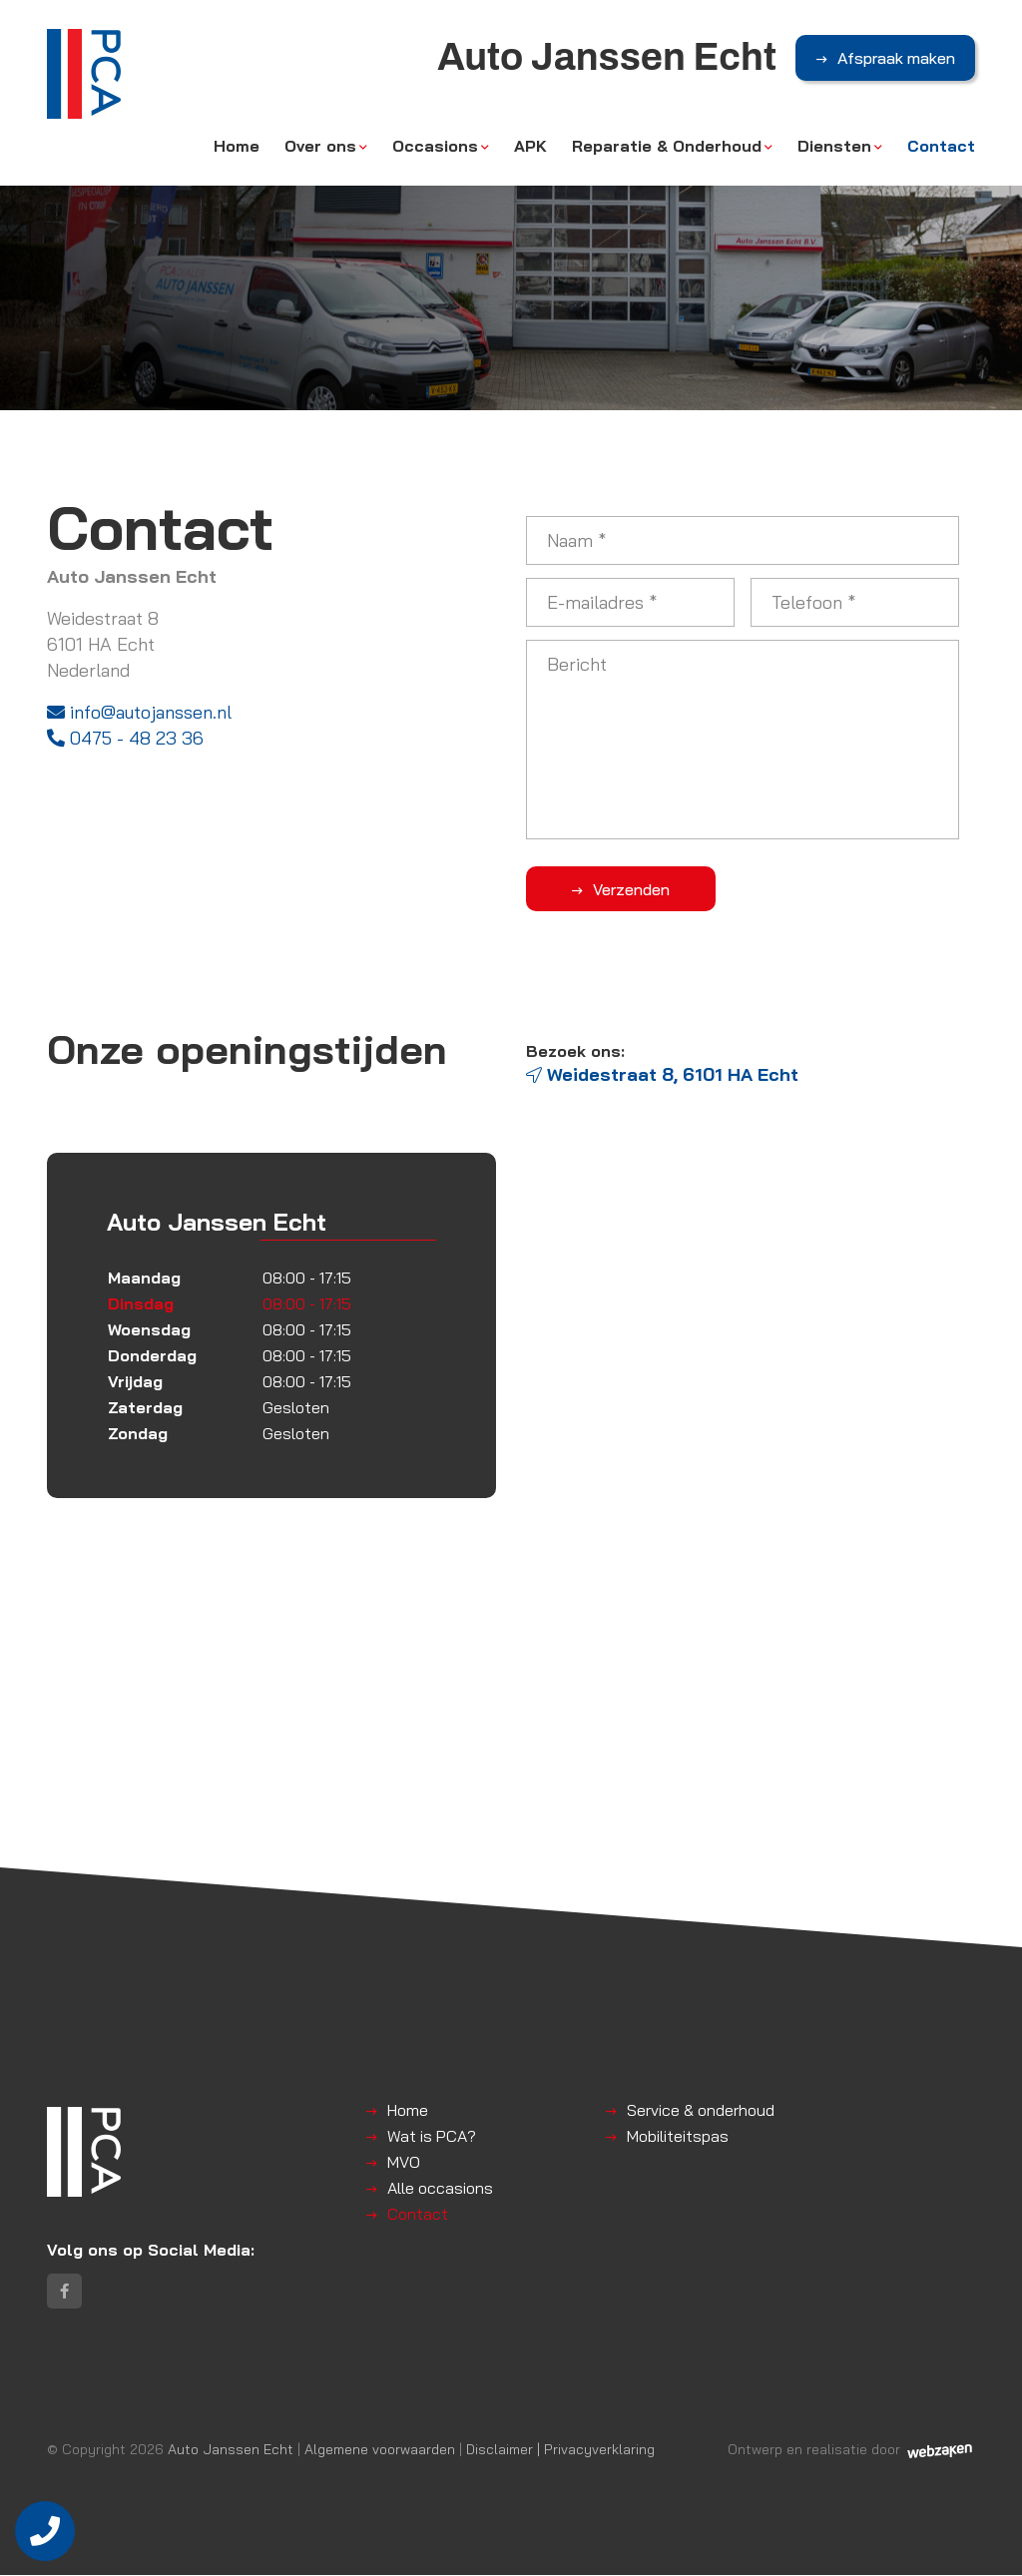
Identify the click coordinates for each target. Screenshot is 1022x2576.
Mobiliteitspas (678, 2136)
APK (530, 147)
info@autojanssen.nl (139, 712)
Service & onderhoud (700, 2110)
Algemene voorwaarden (379, 2449)
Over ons (320, 147)
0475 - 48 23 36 (125, 738)
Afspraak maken (896, 59)
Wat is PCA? (431, 2136)
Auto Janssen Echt (230, 2449)
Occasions (435, 147)
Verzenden (626, 889)
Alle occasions (440, 2188)
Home (236, 147)
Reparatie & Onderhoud (667, 147)
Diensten (834, 147)
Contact (941, 147)
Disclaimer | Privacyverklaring (560, 2449)
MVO (403, 2162)
